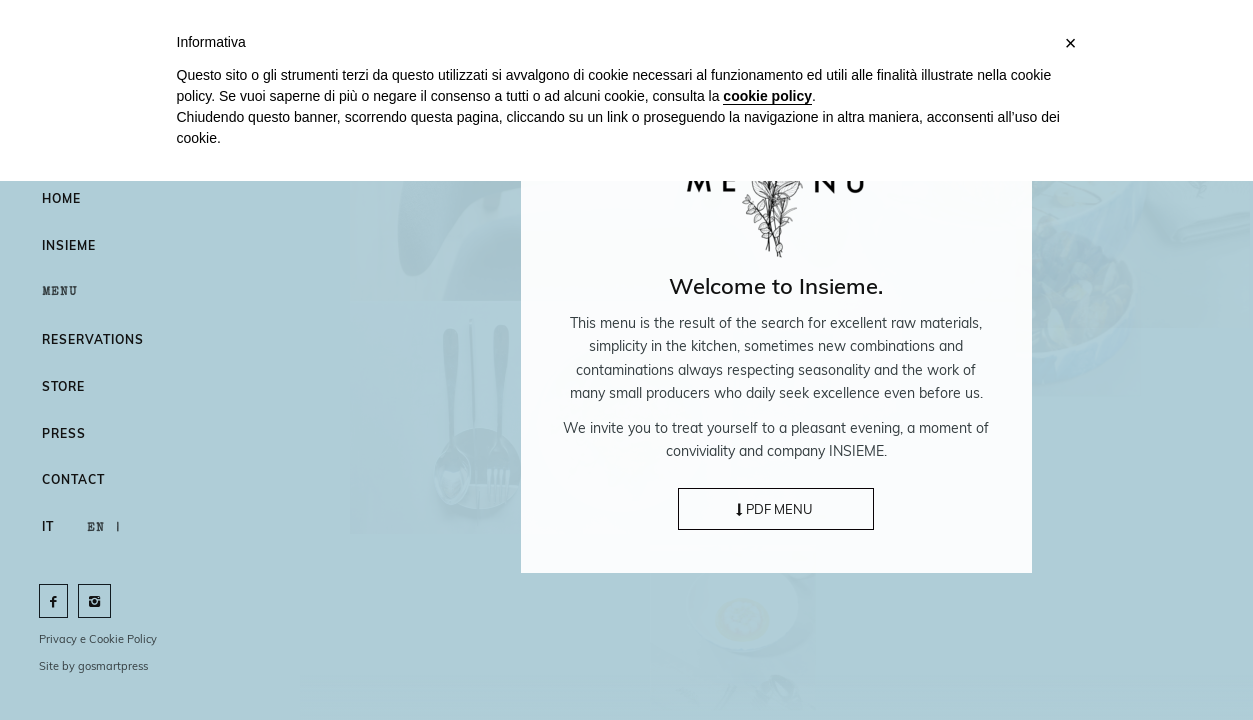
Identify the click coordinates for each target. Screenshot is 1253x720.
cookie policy (767, 96)
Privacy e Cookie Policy (98, 639)
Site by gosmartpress (93, 666)
